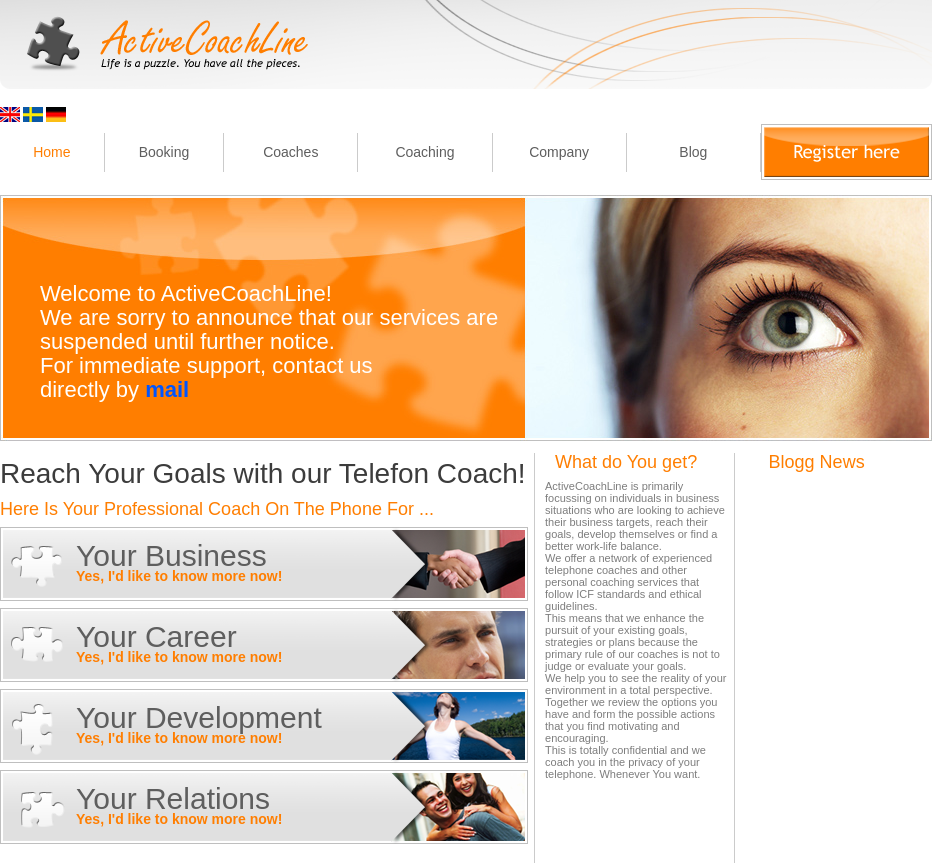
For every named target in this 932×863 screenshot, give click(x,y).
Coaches (290, 152)
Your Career (156, 636)
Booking (164, 152)
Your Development (199, 717)
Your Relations (173, 798)
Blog (693, 152)
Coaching (424, 152)
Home (51, 152)
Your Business (171, 555)
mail (167, 389)
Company (559, 152)
